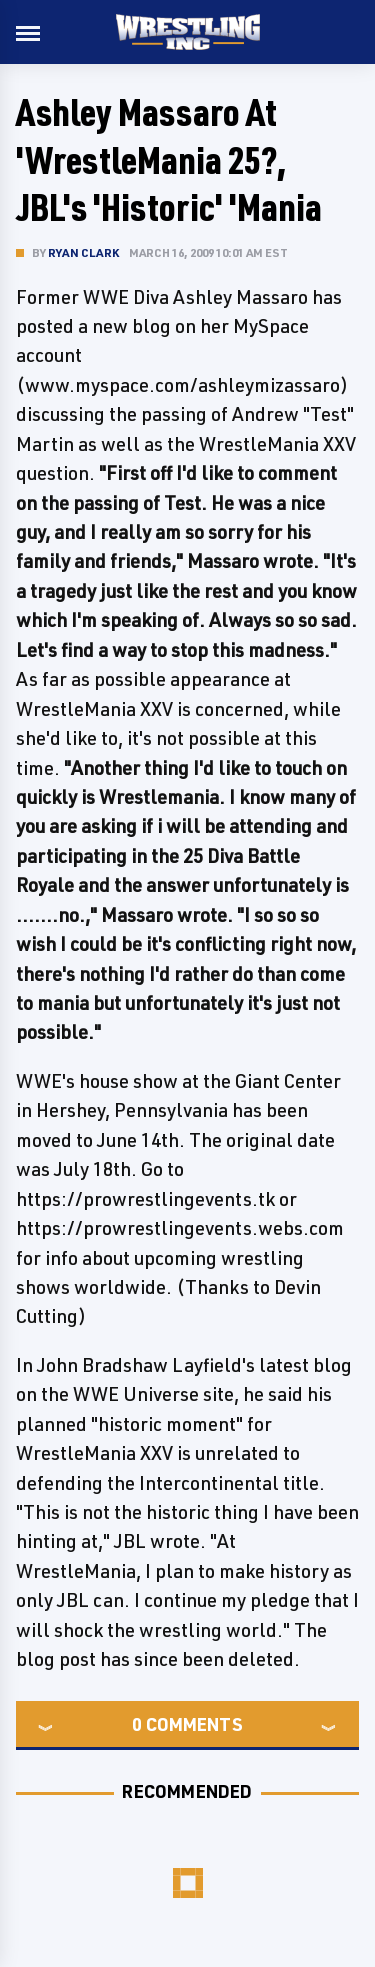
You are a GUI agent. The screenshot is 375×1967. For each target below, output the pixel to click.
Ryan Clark (83, 252)
